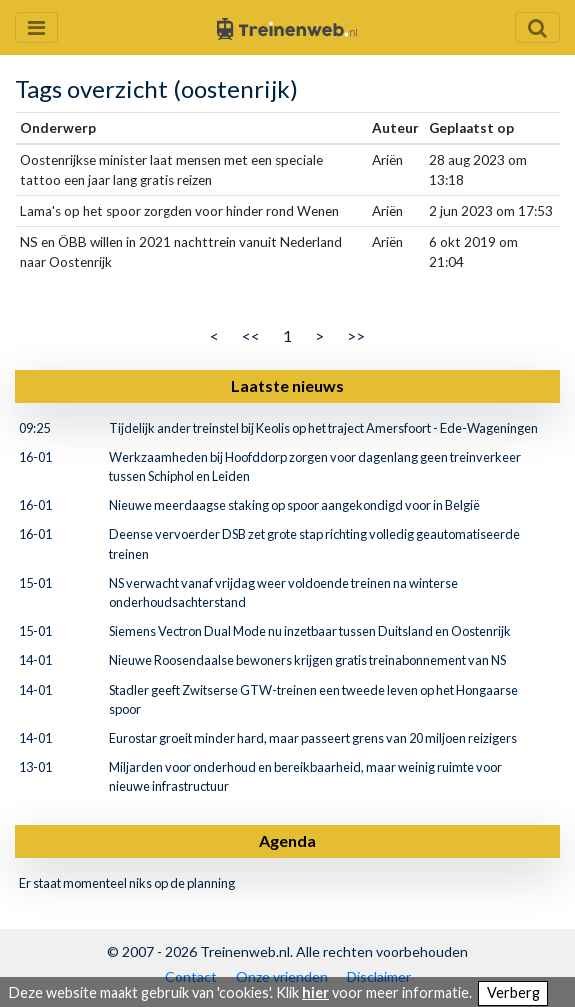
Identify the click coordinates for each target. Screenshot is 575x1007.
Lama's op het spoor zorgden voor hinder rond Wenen (179, 211)
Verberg (513, 992)
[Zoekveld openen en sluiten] (537, 27)
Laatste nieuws (287, 385)
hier (315, 992)
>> (356, 335)
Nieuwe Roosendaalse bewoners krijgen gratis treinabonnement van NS (307, 660)
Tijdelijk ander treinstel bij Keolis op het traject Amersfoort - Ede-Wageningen (323, 428)
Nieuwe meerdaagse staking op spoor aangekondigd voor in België (294, 505)
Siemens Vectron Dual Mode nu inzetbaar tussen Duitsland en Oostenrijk (310, 631)
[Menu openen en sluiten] (36, 27)
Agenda (287, 840)
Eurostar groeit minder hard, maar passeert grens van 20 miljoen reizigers (313, 738)
